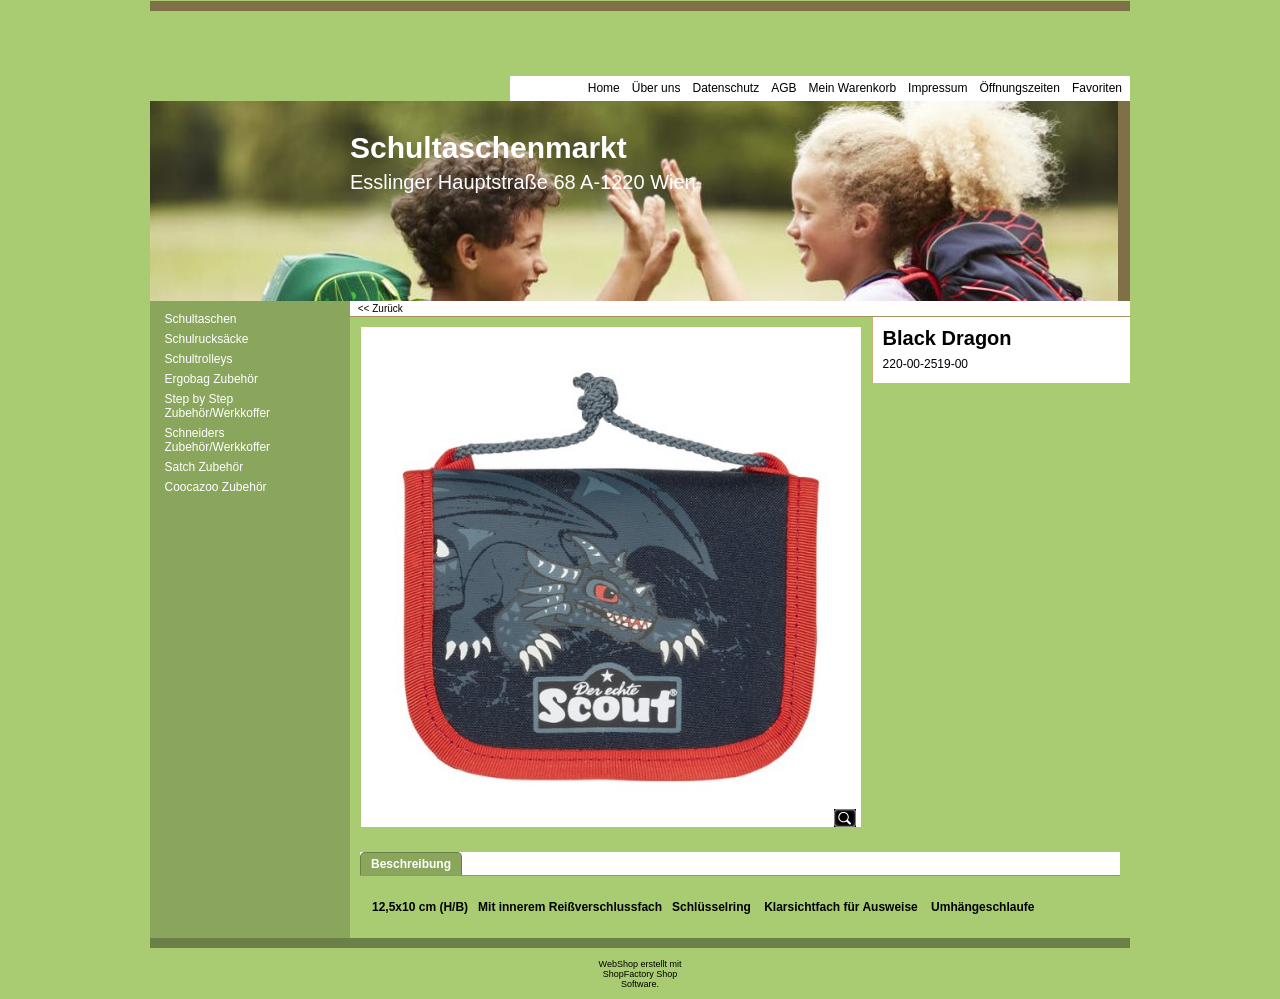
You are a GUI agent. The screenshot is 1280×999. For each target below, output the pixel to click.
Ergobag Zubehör (211, 379)
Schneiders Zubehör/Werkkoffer (218, 440)
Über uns (656, 88)
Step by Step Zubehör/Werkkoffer (218, 406)
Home (604, 88)
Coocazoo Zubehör (216, 487)
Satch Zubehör (204, 467)
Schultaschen (201, 319)
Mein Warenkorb (853, 88)
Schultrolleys (199, 359)
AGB (783, 88)
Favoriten (1097, 88)
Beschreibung (411, 864)
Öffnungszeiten (1019, 88)
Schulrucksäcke (207, 339)
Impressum (937, 88)
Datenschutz (725, 88)
